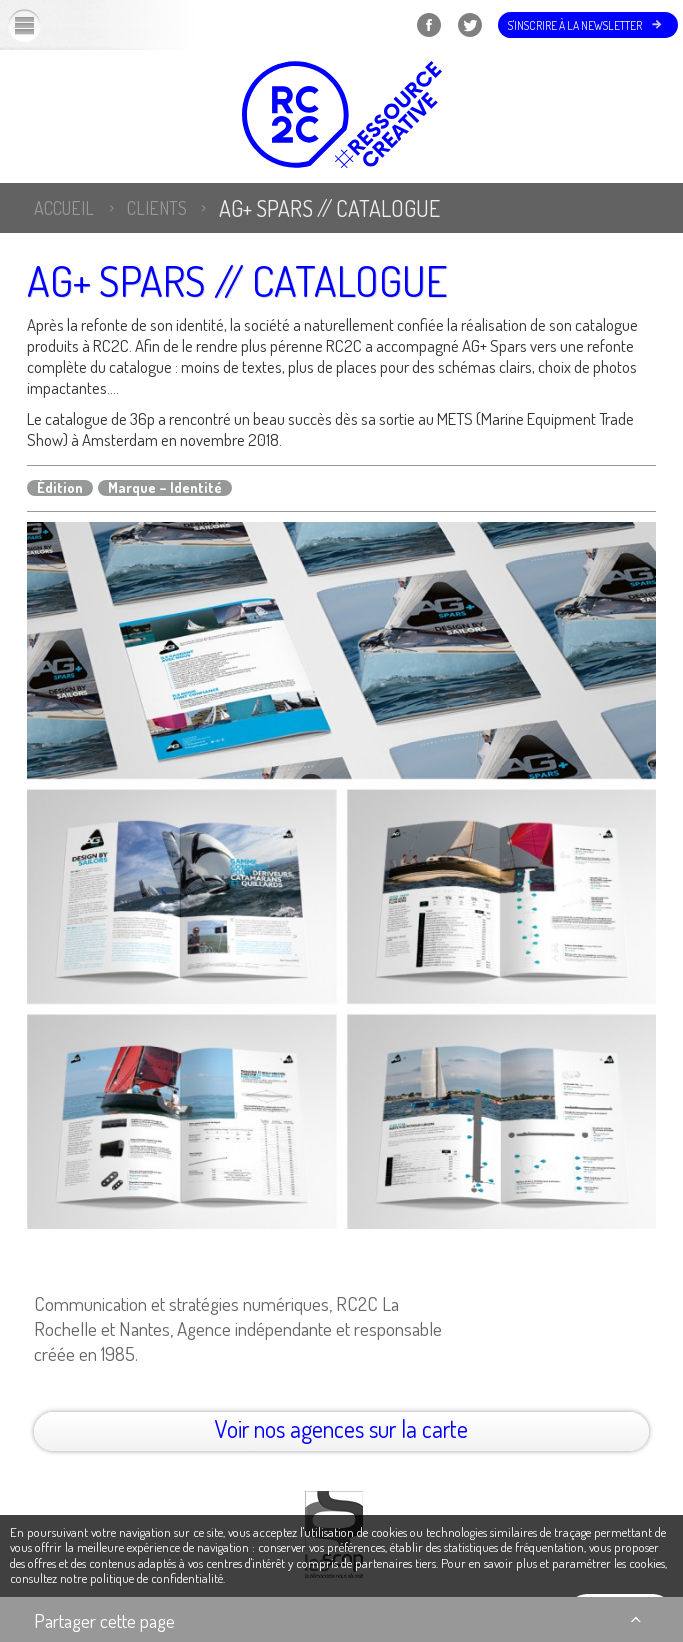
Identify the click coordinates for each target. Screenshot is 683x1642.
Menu (41, 25)
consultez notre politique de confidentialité (116, 1578)
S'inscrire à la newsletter (575, 25)
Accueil (64, 208)
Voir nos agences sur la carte (341, 1428)
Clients (157, 208)
